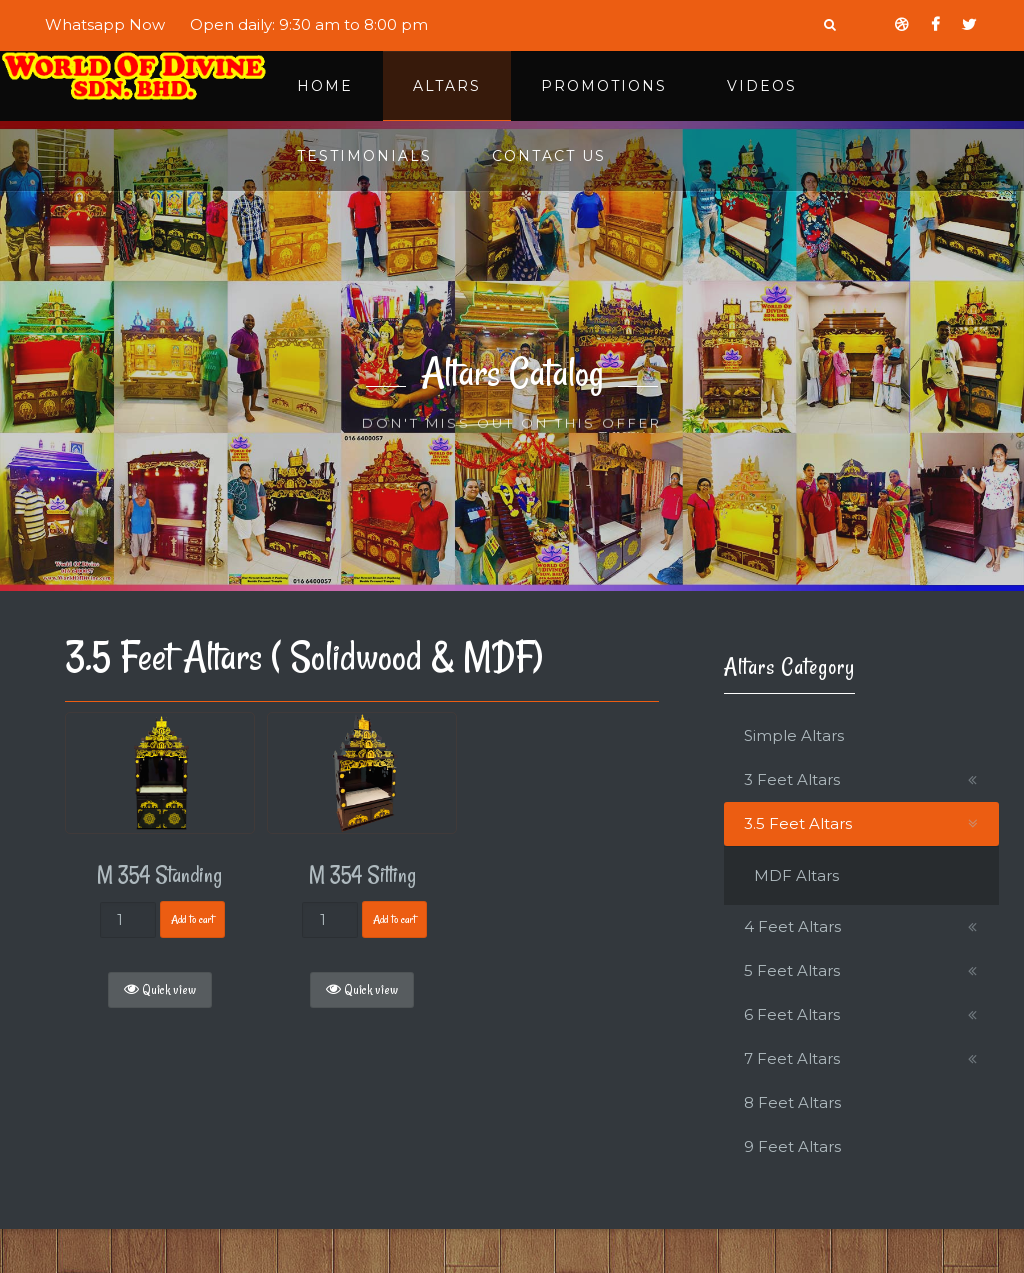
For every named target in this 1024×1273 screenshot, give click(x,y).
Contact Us (549, 156)
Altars (447, 86)
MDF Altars (796, 875)
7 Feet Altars (792, 1058)
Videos (762, 86)
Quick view (160, 990)
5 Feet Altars (792, 970)
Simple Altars (794, 735)
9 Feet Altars (792, 1146)
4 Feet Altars (792, 926)
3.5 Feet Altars (798, 823)
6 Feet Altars (792, 1014)
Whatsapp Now (105, 24)
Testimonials (364, 156)
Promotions (604, 86)
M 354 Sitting (362, 875)
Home (325, 86)
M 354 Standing (159, 875)
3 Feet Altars (792, 779)
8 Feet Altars (792, 1102)
